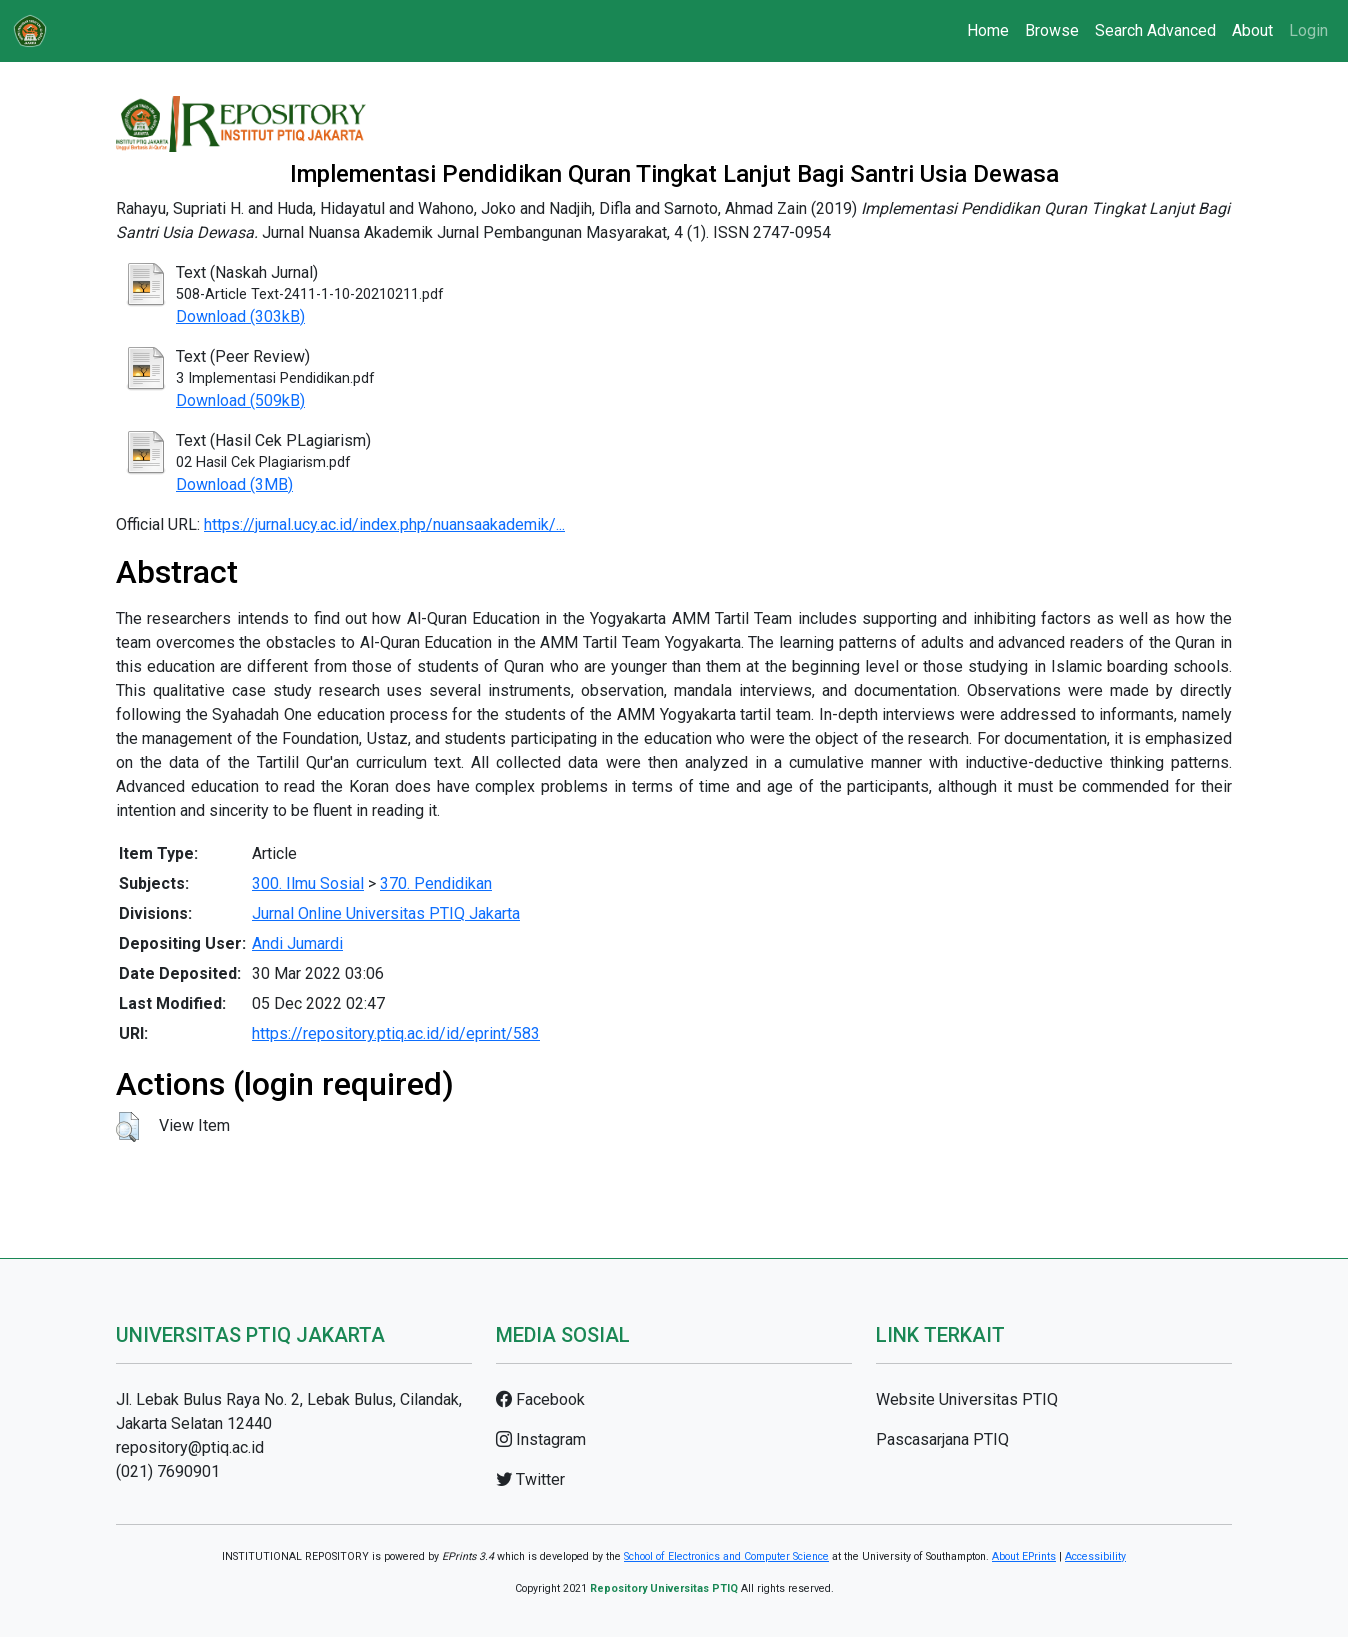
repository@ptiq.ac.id (190, 1447)
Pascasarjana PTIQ (942, 1439)
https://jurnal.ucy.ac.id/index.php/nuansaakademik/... (384, 524)
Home (988, 30)
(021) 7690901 (168, 1471)
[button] (127, 1127)
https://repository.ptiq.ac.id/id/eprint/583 (396, 1033)
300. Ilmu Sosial (308, 883)
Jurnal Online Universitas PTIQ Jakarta (386, 913)
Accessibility (1095, 1556)
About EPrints (1024, 1556)
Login (1308, 30)
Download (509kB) (240, 400)
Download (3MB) (234, 484)
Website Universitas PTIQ (967, 1399)
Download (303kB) (240, 316)
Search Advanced (1155, 30)
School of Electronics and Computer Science (726, 1556)
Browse (1052, 30)
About (1252, 30)
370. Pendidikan (436, 883)
